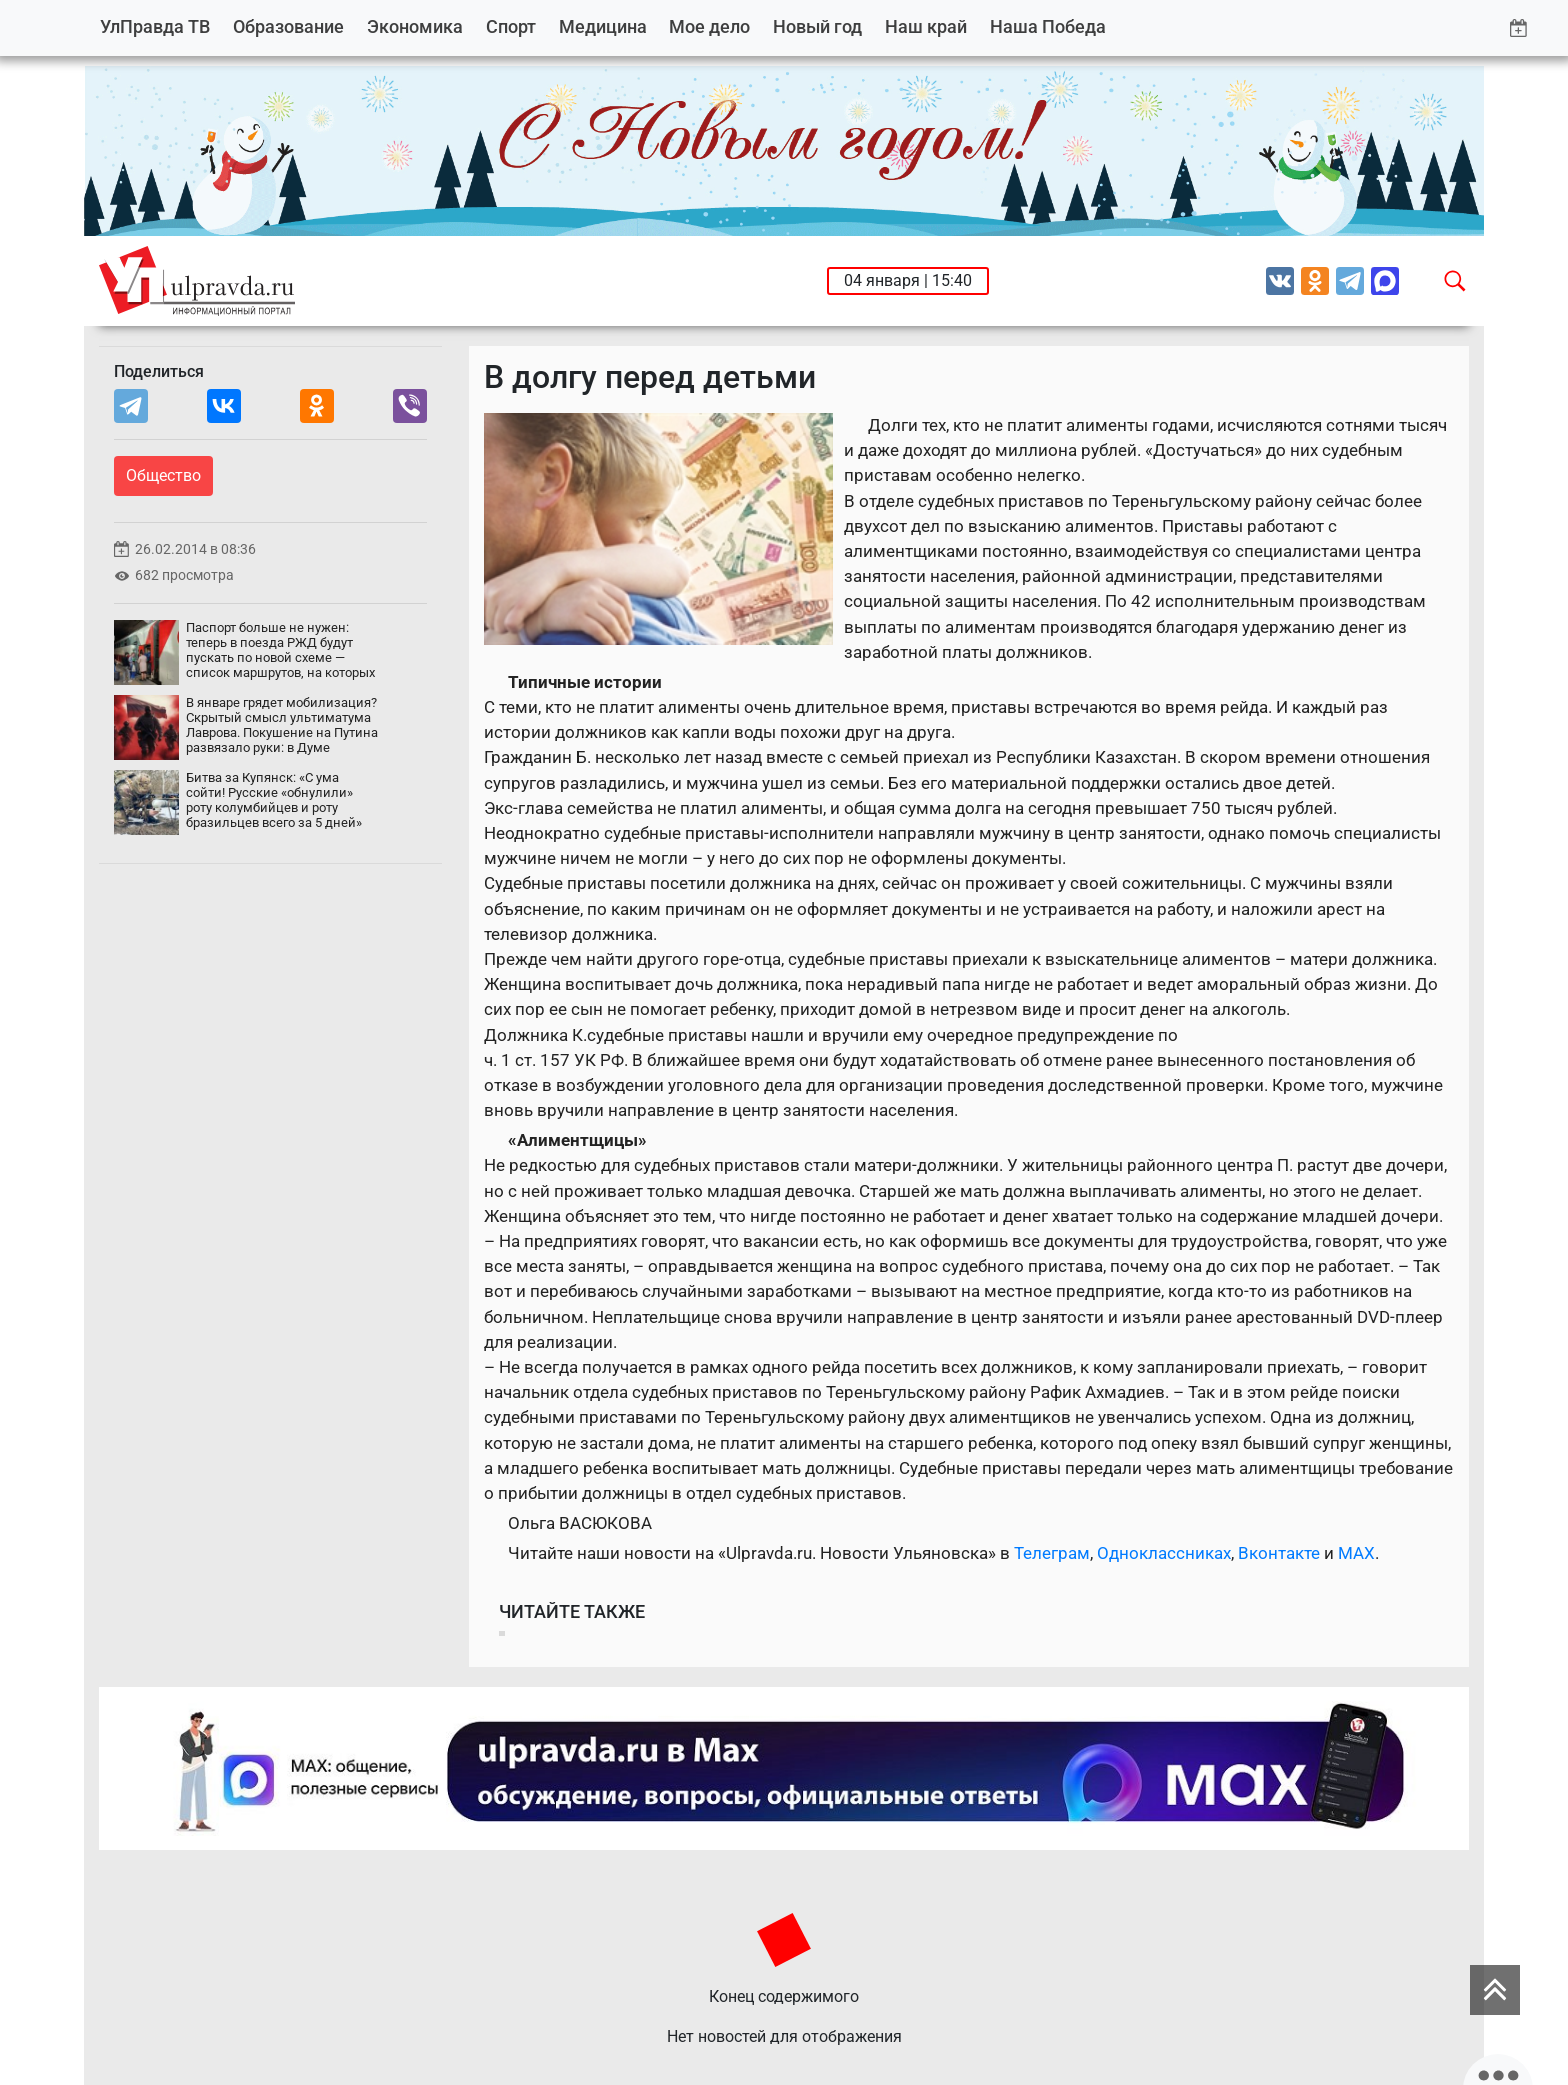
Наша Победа (1048, 26)
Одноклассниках (1164, 1553)
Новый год (817, 26)
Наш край (926, 26)
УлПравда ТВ (155, 26)
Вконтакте (1279, 1553)
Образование (288, 26)
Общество (163, 475)
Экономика (415, 26)
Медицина (603, 26)
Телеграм (1052, 1553)
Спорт (511, 26)
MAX (1356, 1553)
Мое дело (709, 26)
